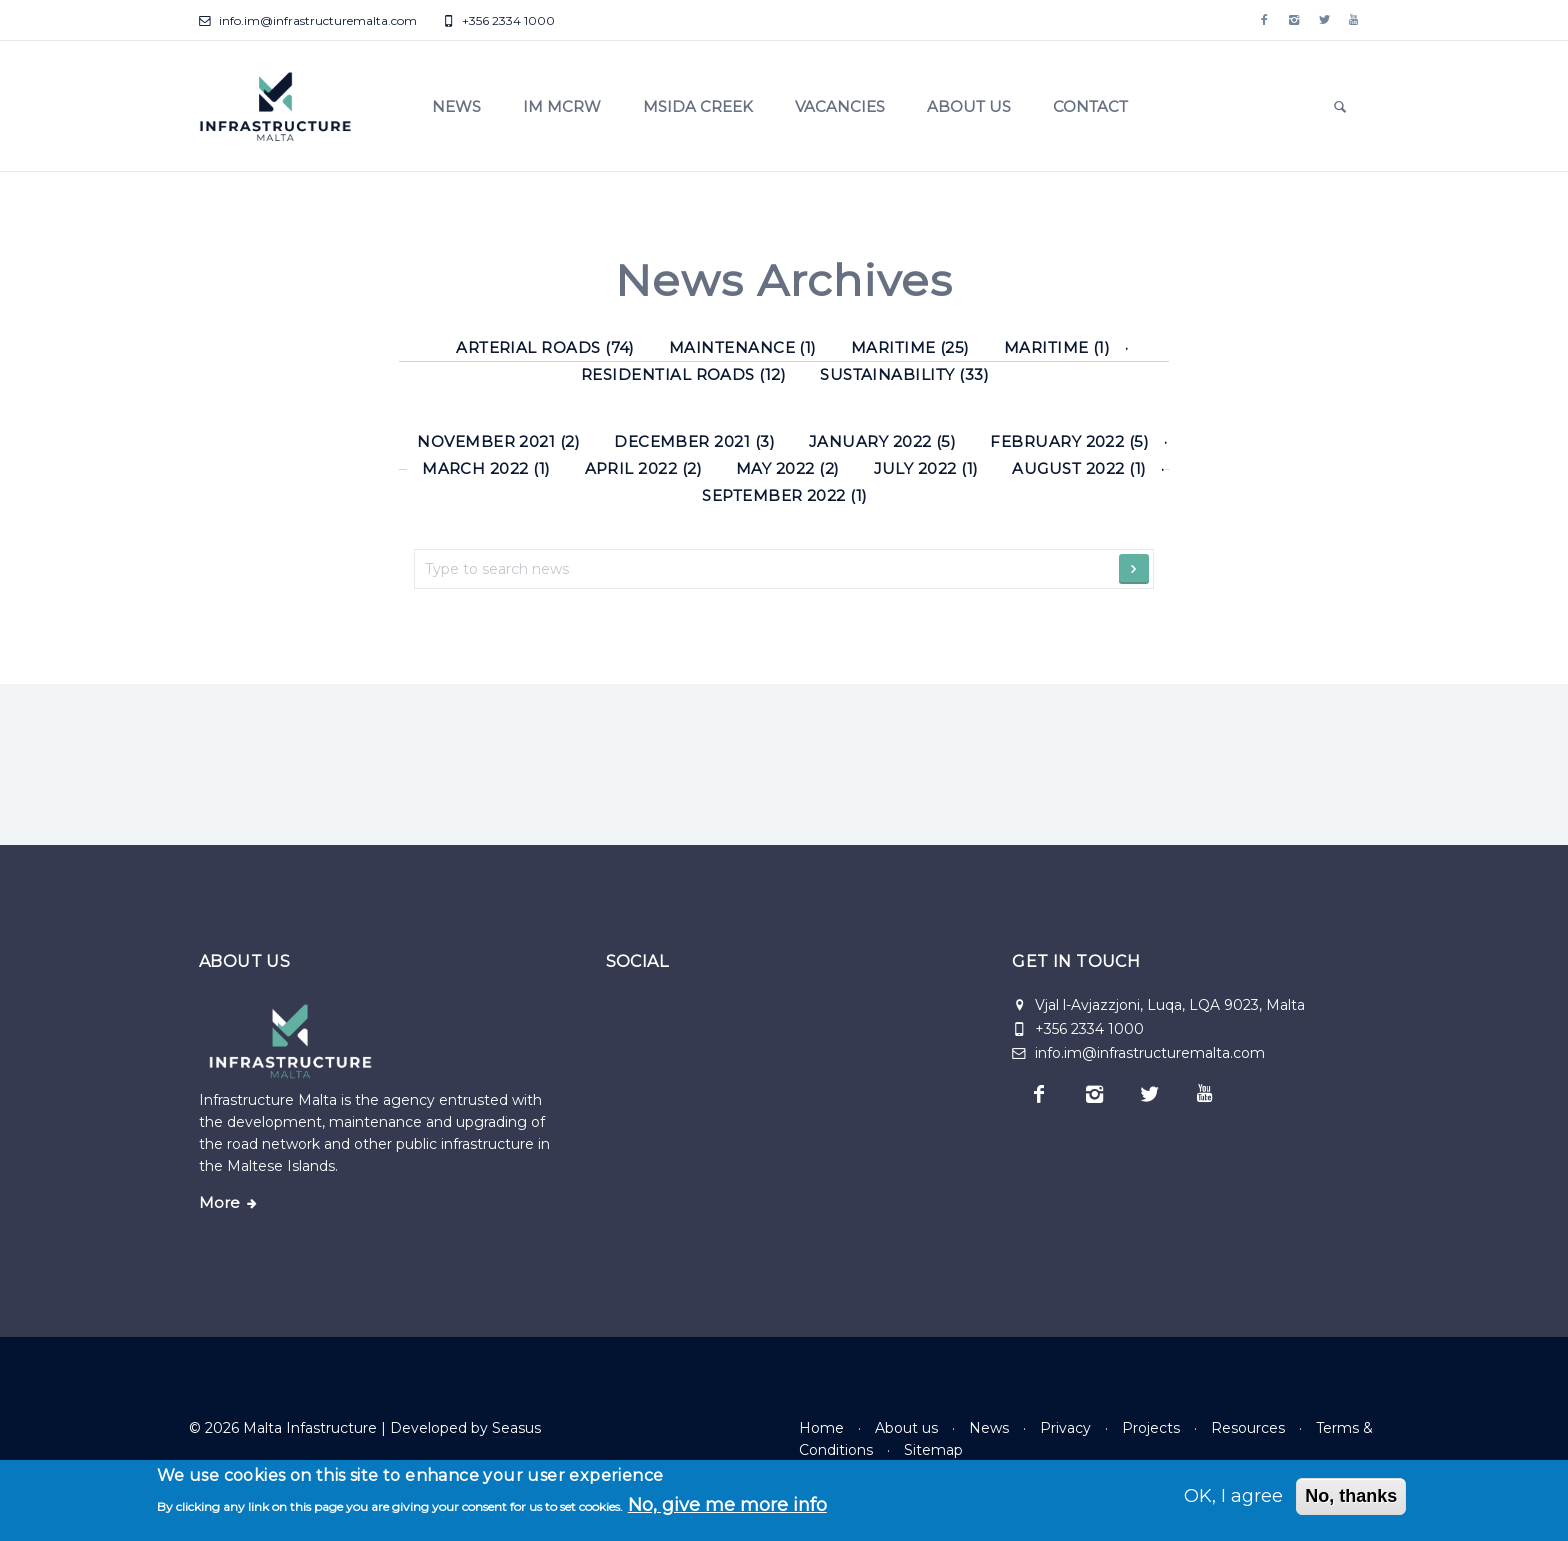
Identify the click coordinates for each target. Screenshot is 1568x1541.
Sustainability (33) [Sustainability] (904, 374)
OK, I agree (1233, 1496)
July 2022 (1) (926, 468)
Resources (1248, 1428)
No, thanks (1351, 1496)
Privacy (1065, 1428)
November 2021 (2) (498, 441)
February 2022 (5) (1069, 441)
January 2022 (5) (882, 441)
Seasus (516, 1428)
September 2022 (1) (784, 495)
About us (969, 106)
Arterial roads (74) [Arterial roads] (545, 347)
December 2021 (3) (694, 441)
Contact (1090, 106)
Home (821, 1428)
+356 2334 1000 (498, 20)
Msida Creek (698, 106)
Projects (1151, 1428)
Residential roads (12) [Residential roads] (683, 374)
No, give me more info (727, 1505)
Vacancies (840, 106)
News (456, 106)
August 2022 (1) (1079, 468)
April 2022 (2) (644, 468)
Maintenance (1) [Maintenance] (743, 347)
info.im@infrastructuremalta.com (308, 20)
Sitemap (933, 1450)
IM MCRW (562, 106)
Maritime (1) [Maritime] (1057, 347)
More (219, 1203)
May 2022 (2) (788, 468)
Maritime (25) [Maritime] (910, 347)
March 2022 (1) (486, 468)
